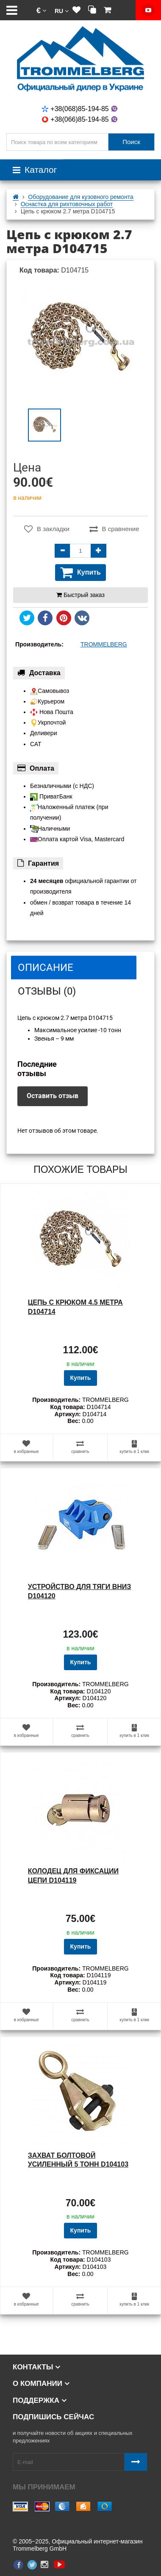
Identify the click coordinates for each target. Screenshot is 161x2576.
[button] (41, 10)
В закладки (46, 529)
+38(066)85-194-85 (80, 119)
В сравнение (114, 529)
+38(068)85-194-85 (80, 109)
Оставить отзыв (52, 1096)
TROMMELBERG (103, 644)
